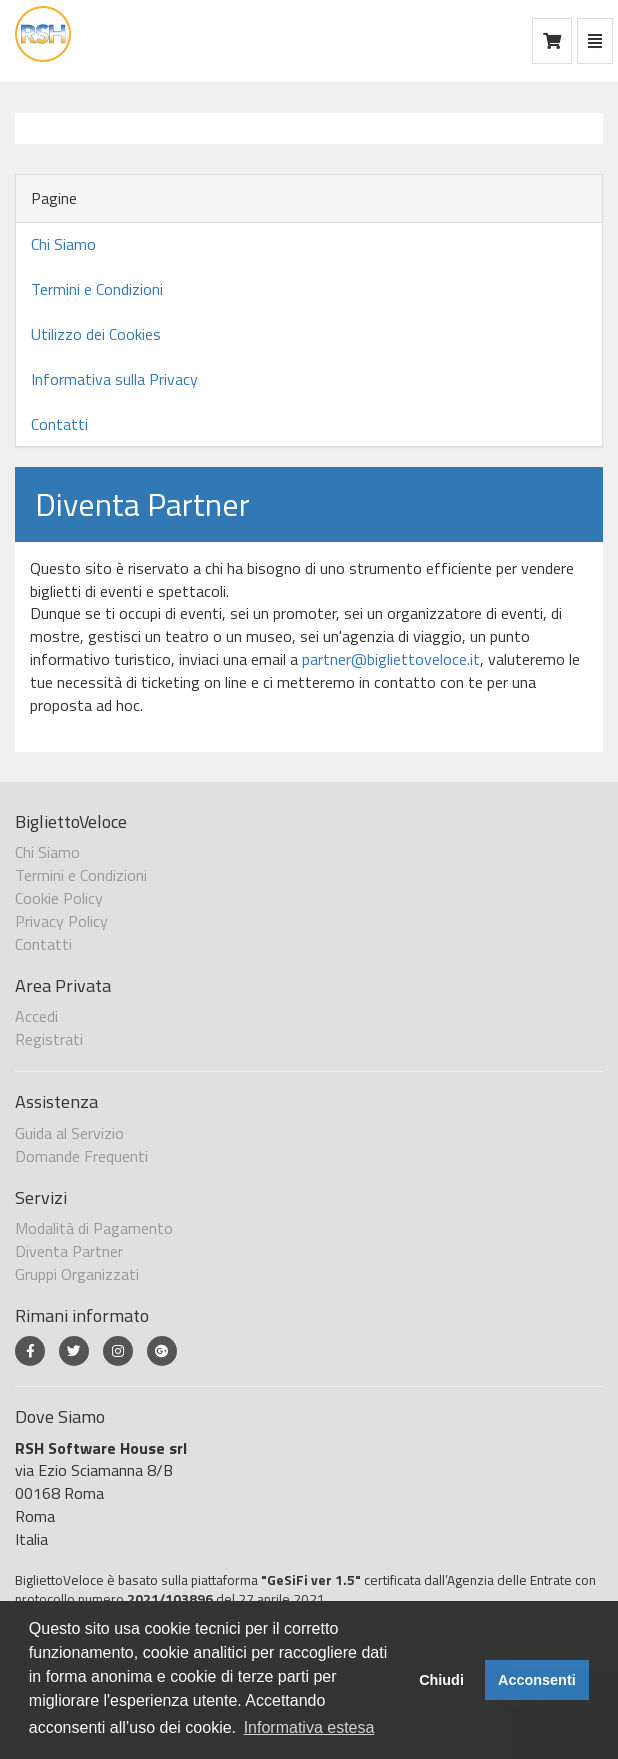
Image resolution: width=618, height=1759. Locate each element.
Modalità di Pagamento (94, 1228)
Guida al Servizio (69, 1133)
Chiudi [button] (441, 1680)
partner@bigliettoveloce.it (391, 659)
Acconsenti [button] (537, 1680)
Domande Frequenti (81, 1156)
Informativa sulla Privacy (114, 379)
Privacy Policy (61, 921)
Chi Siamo (63, 244)
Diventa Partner (69, 1251)
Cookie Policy (59, 898)
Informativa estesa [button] (309, 1727)
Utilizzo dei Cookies (96, 334)
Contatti (59, 424)
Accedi (36, 1016)
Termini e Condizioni (97, 289)
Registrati (49, 1039)
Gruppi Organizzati (77, 1274)
